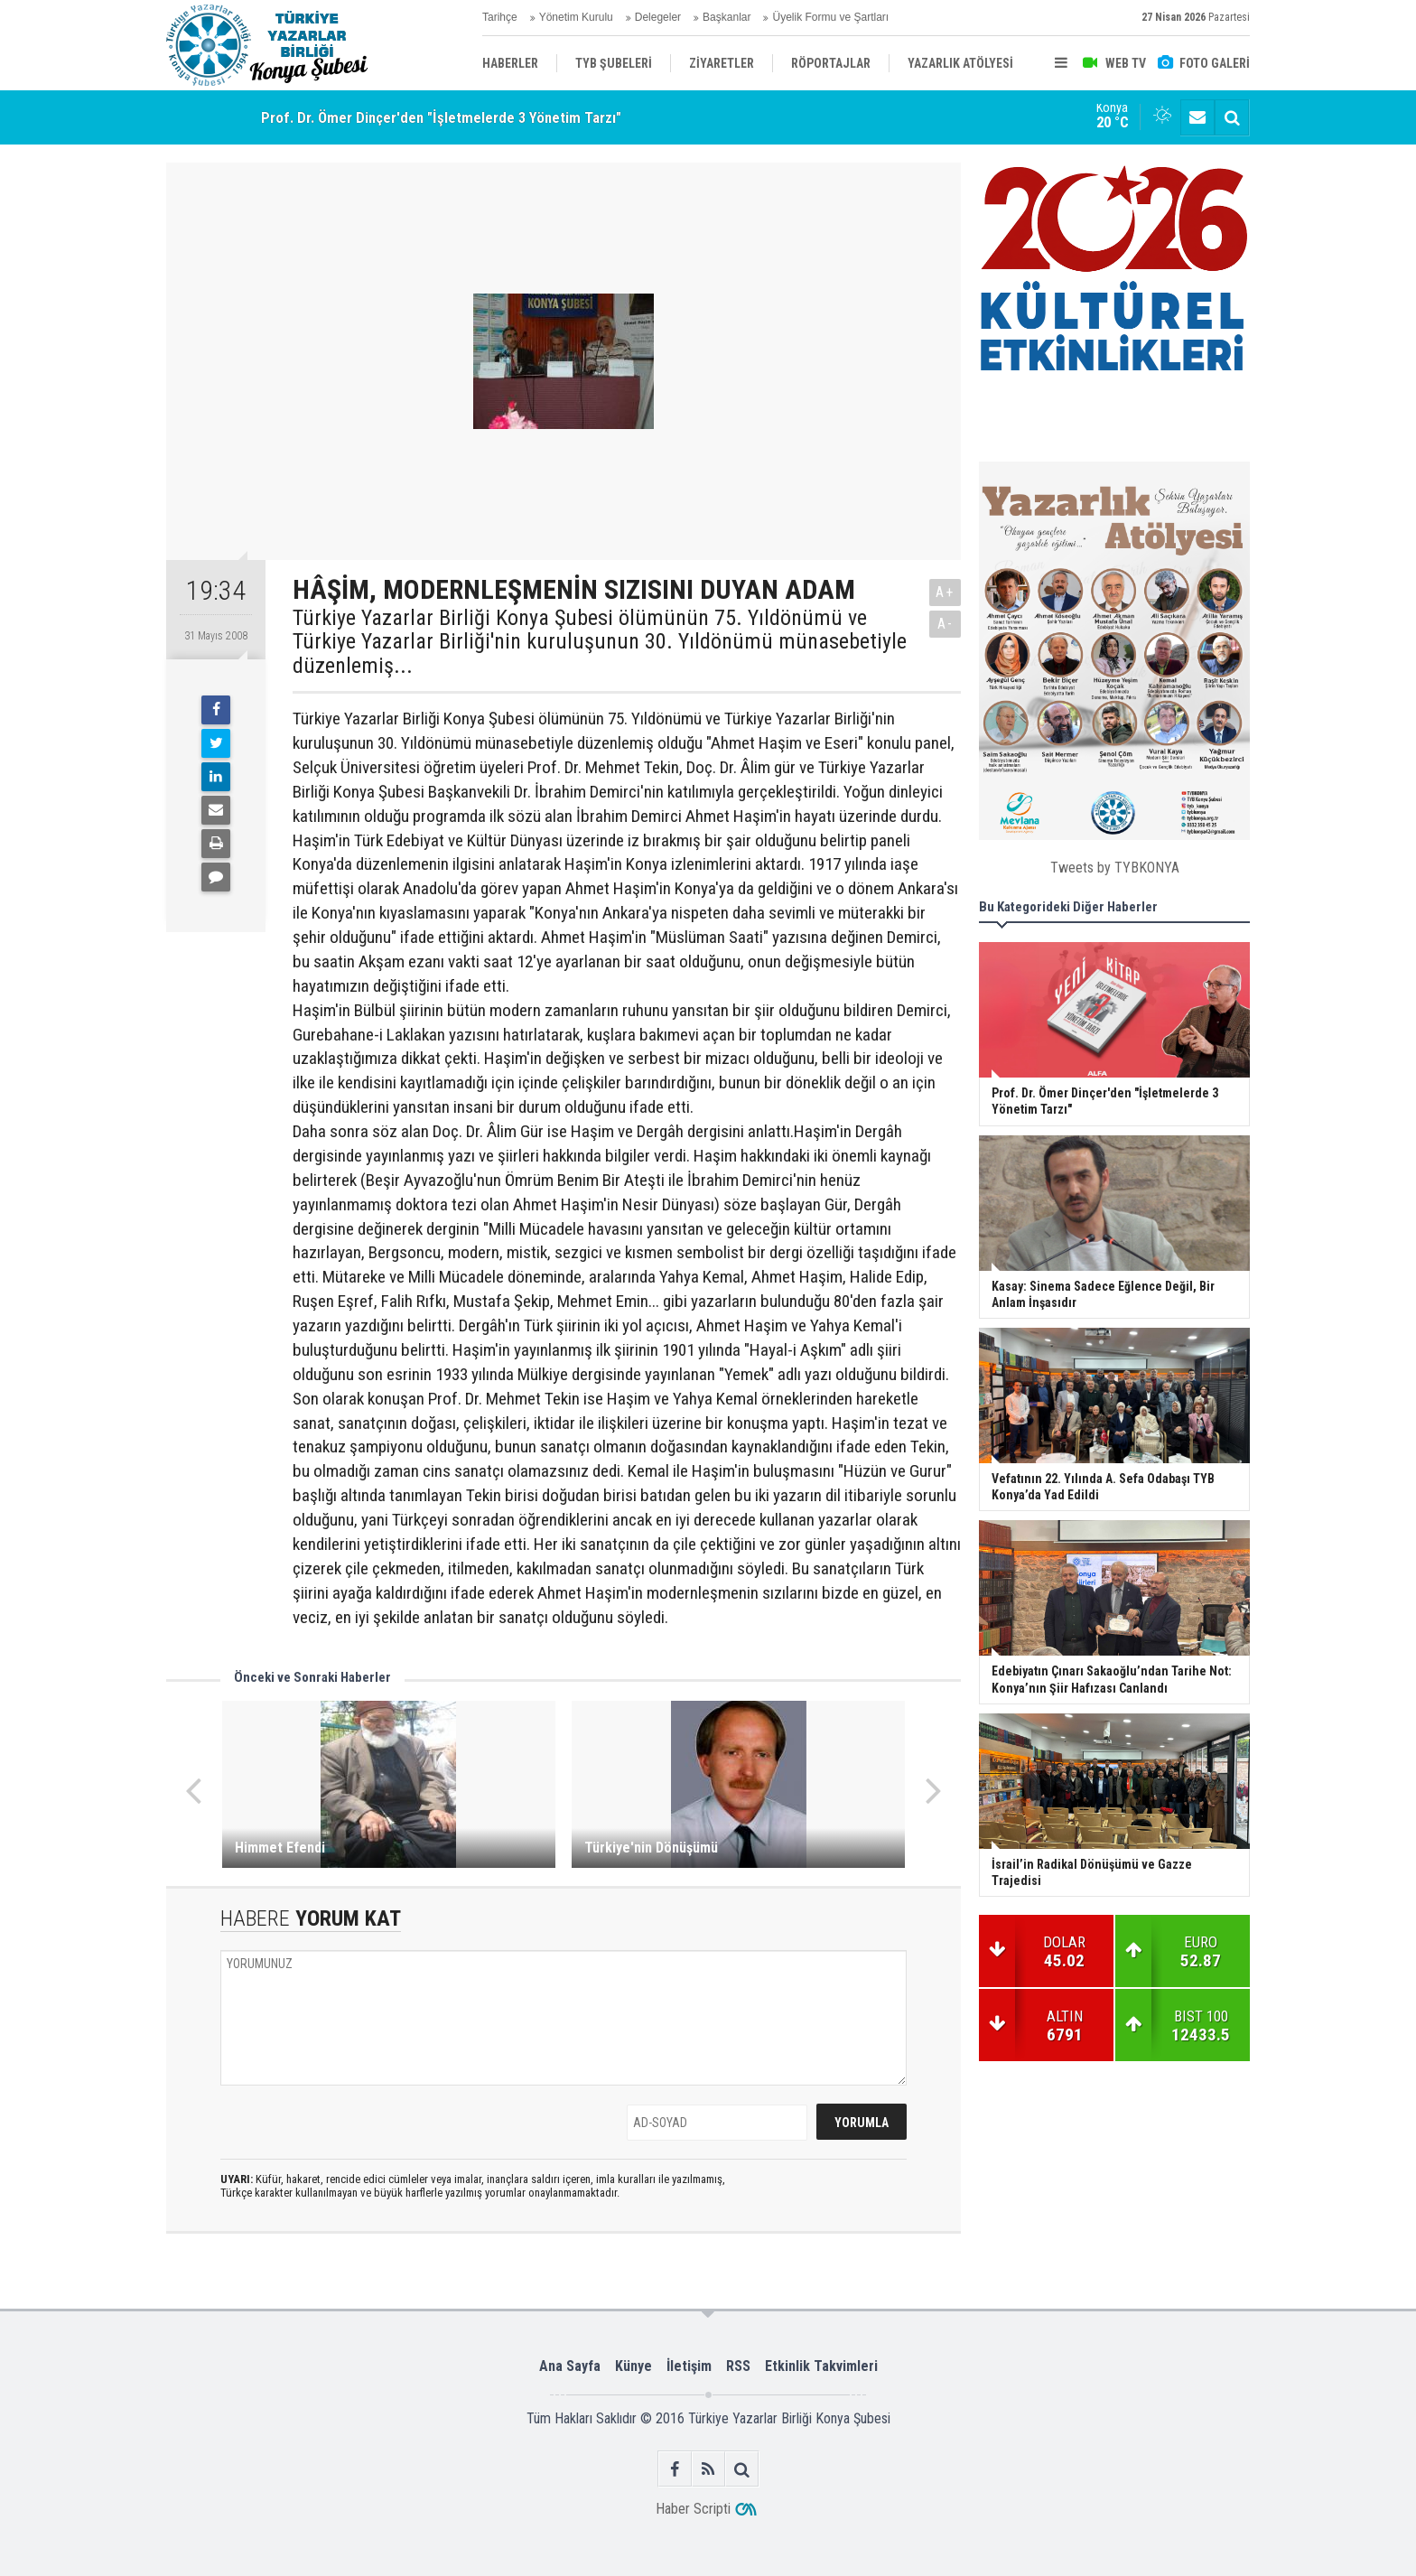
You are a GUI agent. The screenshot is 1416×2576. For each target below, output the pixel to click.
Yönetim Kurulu (576, 17)
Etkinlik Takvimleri (821, 2366)
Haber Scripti (693, 2508)
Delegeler (658, 17)
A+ (945, 592)
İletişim (689, 2366)
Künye (633, 2366)
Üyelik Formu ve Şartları (830, 17)
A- (945, 623)
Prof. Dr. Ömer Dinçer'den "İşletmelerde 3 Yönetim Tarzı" (441, 117)
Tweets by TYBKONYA (1114, 867)
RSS (738, 2366)
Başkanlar (726, 17)
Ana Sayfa (570, 2366)
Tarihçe (499, 17)
